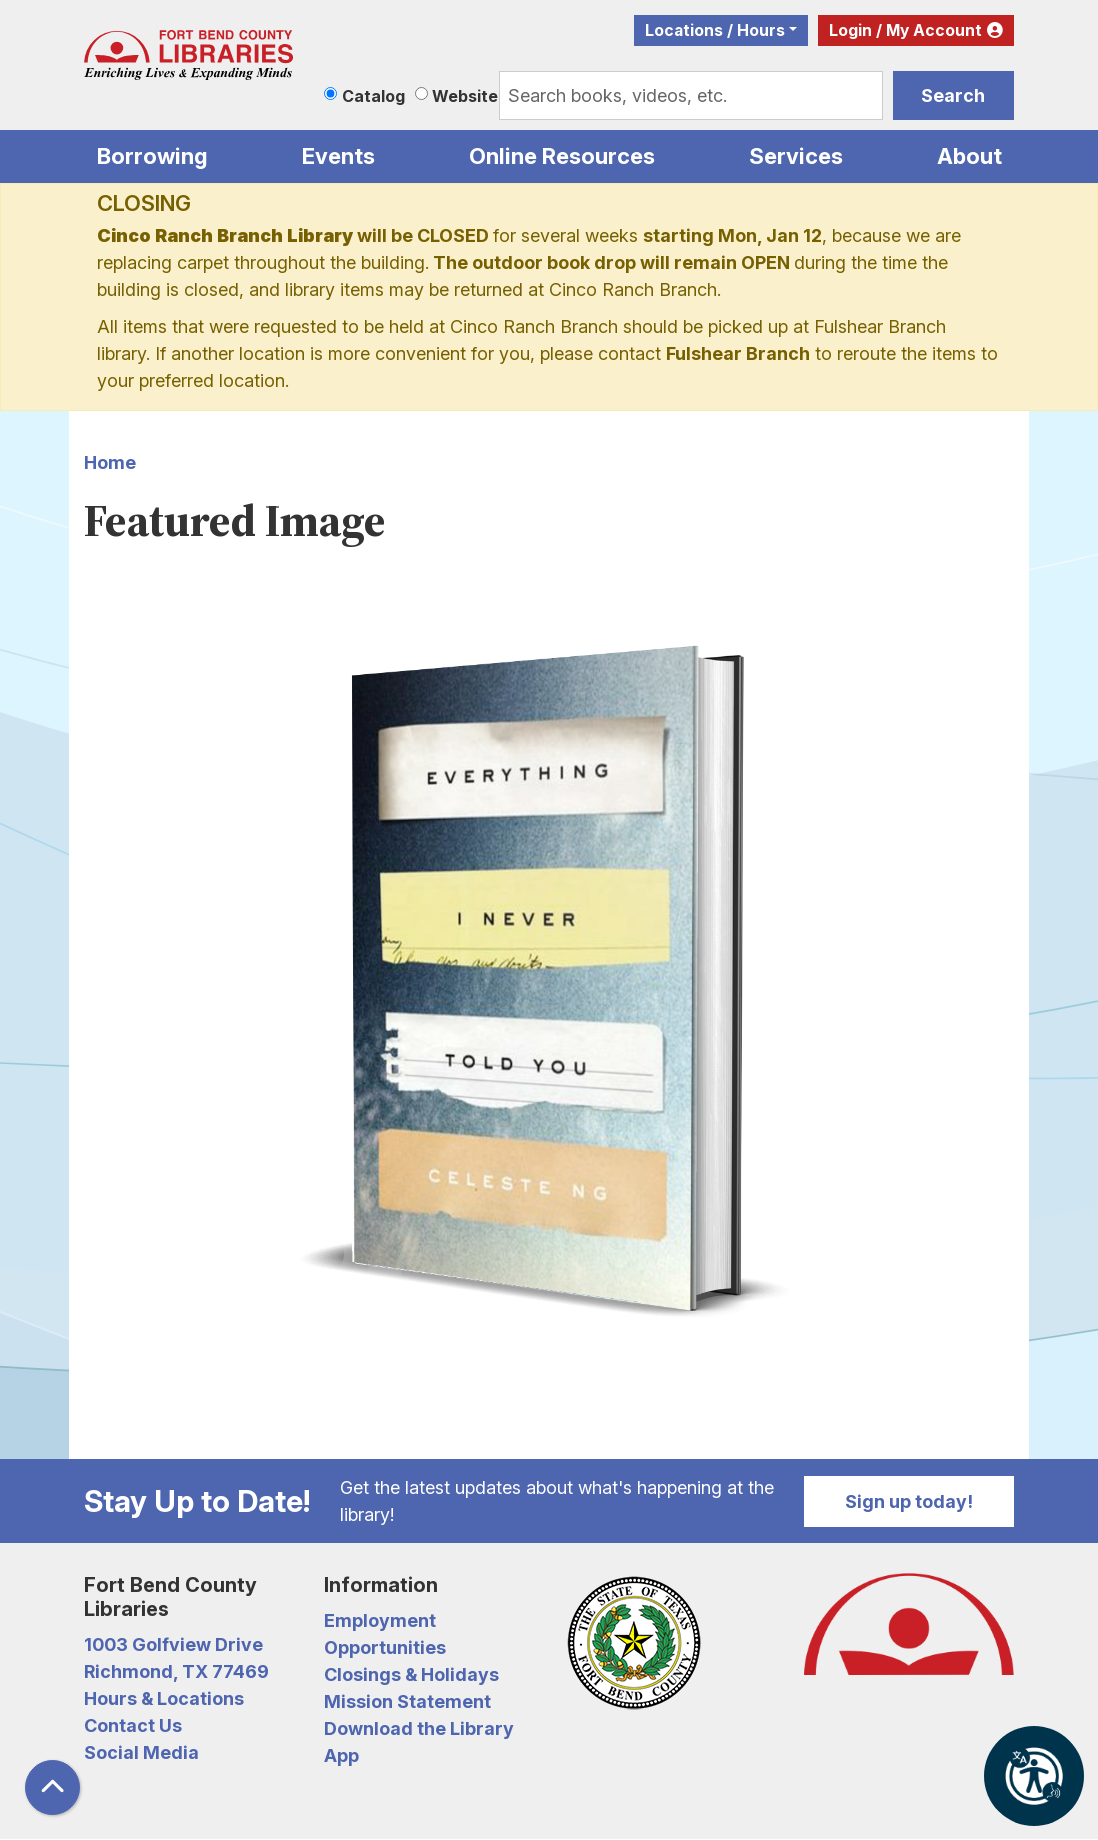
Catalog (373, 96)
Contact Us (133, 1725)
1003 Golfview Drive (173, 1644)
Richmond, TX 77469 (176, 1671)
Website (465, 96)
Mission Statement (407, 1701)
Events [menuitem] (338, 156)
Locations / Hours (715, 30)
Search (953, 95)
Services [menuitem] (796, 156)
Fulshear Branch (738, 353)
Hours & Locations (164, 1698)
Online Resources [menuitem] (562, 156)
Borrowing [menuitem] (152, 156)
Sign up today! (909, 1501)
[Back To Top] (52, 1787)
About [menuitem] (969, 156)
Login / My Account (905, 30)
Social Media (141, 1752)
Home (110, 462)
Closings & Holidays (411, 1674)
